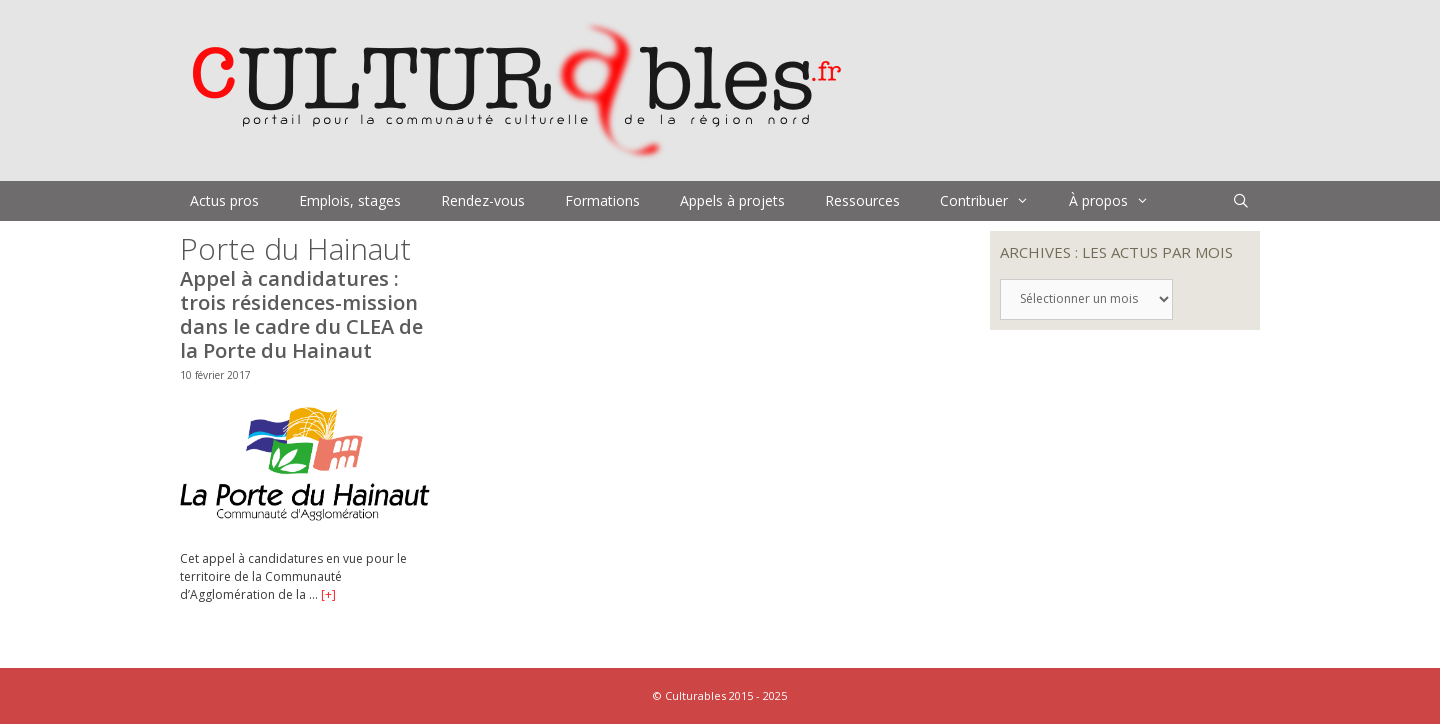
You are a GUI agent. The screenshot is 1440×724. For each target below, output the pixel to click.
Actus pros (224, 200)
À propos (1119, 201)
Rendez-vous (483, 200)
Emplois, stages (350, 200)
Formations (602, 200)
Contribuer (994, 201)
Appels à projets (732, 200)
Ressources (862, 200)
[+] (328, 594)
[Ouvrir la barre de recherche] (1241, 201)
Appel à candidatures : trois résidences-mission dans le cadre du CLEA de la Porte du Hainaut (301, 314)
